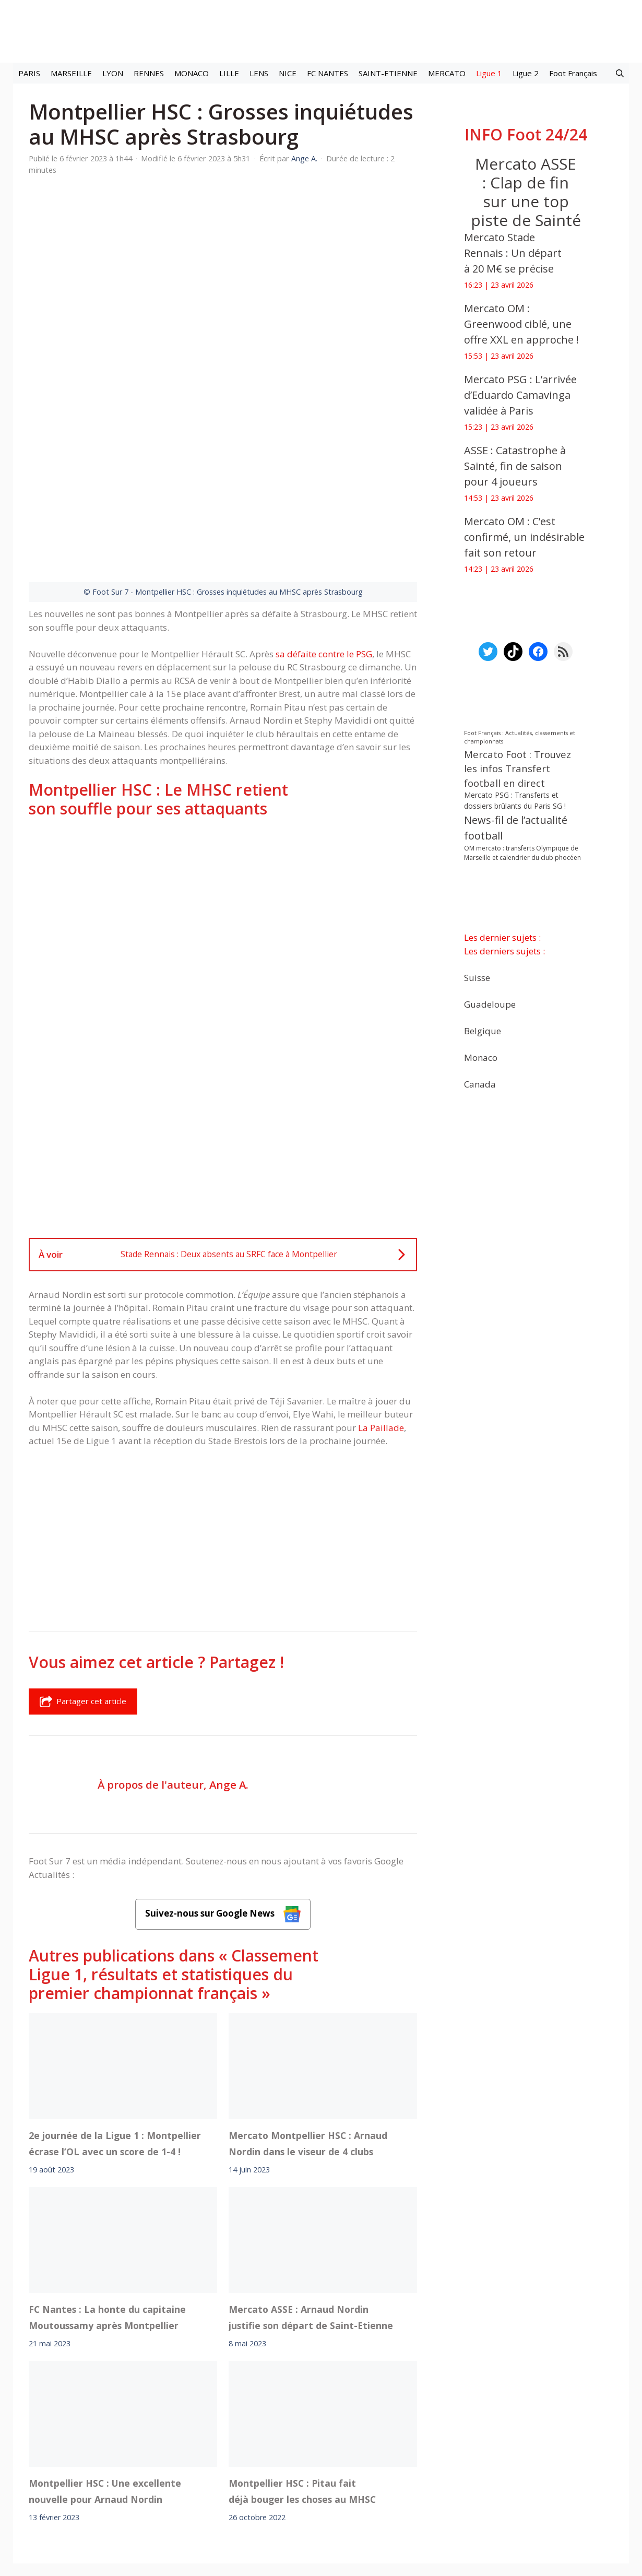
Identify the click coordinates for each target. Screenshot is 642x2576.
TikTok (412, 2450)
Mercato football (216, 2450)
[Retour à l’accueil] (321, 31)
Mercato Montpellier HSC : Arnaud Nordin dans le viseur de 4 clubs (308, 2014)
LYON (112, 73)
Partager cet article (83, 1572)
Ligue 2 (526, 73)
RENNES (149, 73)
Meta (339, 2450)
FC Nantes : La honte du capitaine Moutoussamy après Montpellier (107, 2187)
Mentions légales (137, 2479)
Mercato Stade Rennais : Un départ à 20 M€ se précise (513, 253)
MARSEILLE (71, 73)
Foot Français (573, 73)
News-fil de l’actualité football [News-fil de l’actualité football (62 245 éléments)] (515, 828)
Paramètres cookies (507, 2450)
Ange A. (228, 1655)
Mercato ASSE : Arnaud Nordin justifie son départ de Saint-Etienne (311, 2187)
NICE (287, 73)
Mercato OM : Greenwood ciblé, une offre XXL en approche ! (521, 324)
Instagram (374, 2450)
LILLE (229, 73)
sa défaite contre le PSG (324, 524)
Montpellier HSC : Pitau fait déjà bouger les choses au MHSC (302, 2361)
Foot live (163, 2450)
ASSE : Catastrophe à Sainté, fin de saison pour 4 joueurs (515, 466)
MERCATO (447, 73)
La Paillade (381, 1298)
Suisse (477, 978)
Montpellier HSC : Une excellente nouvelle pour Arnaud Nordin (105, 2361)
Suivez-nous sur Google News (223, 1784)
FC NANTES (327, 73)
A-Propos (210, 2479)
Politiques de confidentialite (355, 2479)
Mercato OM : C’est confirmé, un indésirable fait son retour (524, 537)
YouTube (448, 2450)
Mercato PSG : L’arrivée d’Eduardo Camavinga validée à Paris (520, 395)
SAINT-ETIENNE (388, 73)
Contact (266, 2479)
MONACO (191, 73)
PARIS (29, 73)
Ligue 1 (489, 73)
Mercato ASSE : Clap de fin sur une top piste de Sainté (526, 192)
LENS (258, 73)
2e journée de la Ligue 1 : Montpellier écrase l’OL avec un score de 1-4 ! (115, 2014)
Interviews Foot (282, 2450)
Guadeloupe (490, 1004)
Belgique (482, 1031)
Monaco (480, 1057)
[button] (620, 73)
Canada (480, 1084)
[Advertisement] (223, 778)
